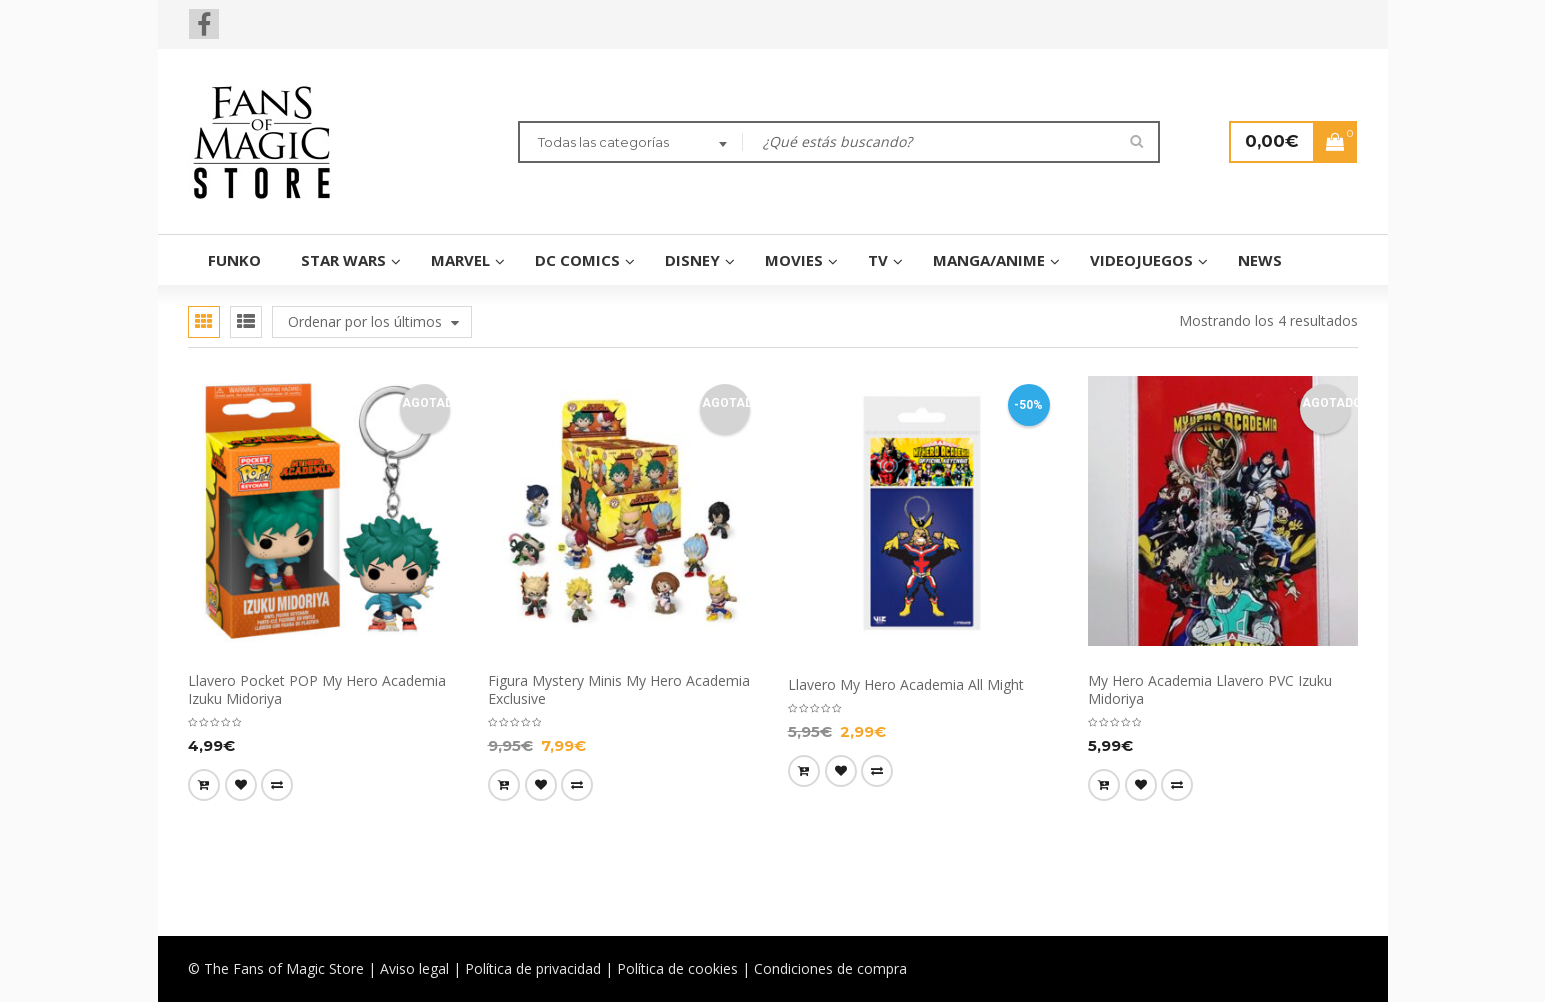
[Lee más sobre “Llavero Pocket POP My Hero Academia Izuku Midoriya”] (204, 785)
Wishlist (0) (1198, 20)
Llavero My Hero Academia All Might (906, 684)
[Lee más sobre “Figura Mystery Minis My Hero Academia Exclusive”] (504, 785)
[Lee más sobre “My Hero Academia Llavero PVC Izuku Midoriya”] (1104, 785)
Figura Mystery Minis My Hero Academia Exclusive (619, 689)
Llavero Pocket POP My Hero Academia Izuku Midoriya (317, 689)
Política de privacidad (533, 968)
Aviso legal (414, 968)
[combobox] (630, 144)
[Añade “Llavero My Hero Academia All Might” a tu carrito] (804, 771)
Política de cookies (677, 968)
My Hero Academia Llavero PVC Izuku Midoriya (1210, 689)
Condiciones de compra (830, 968)
